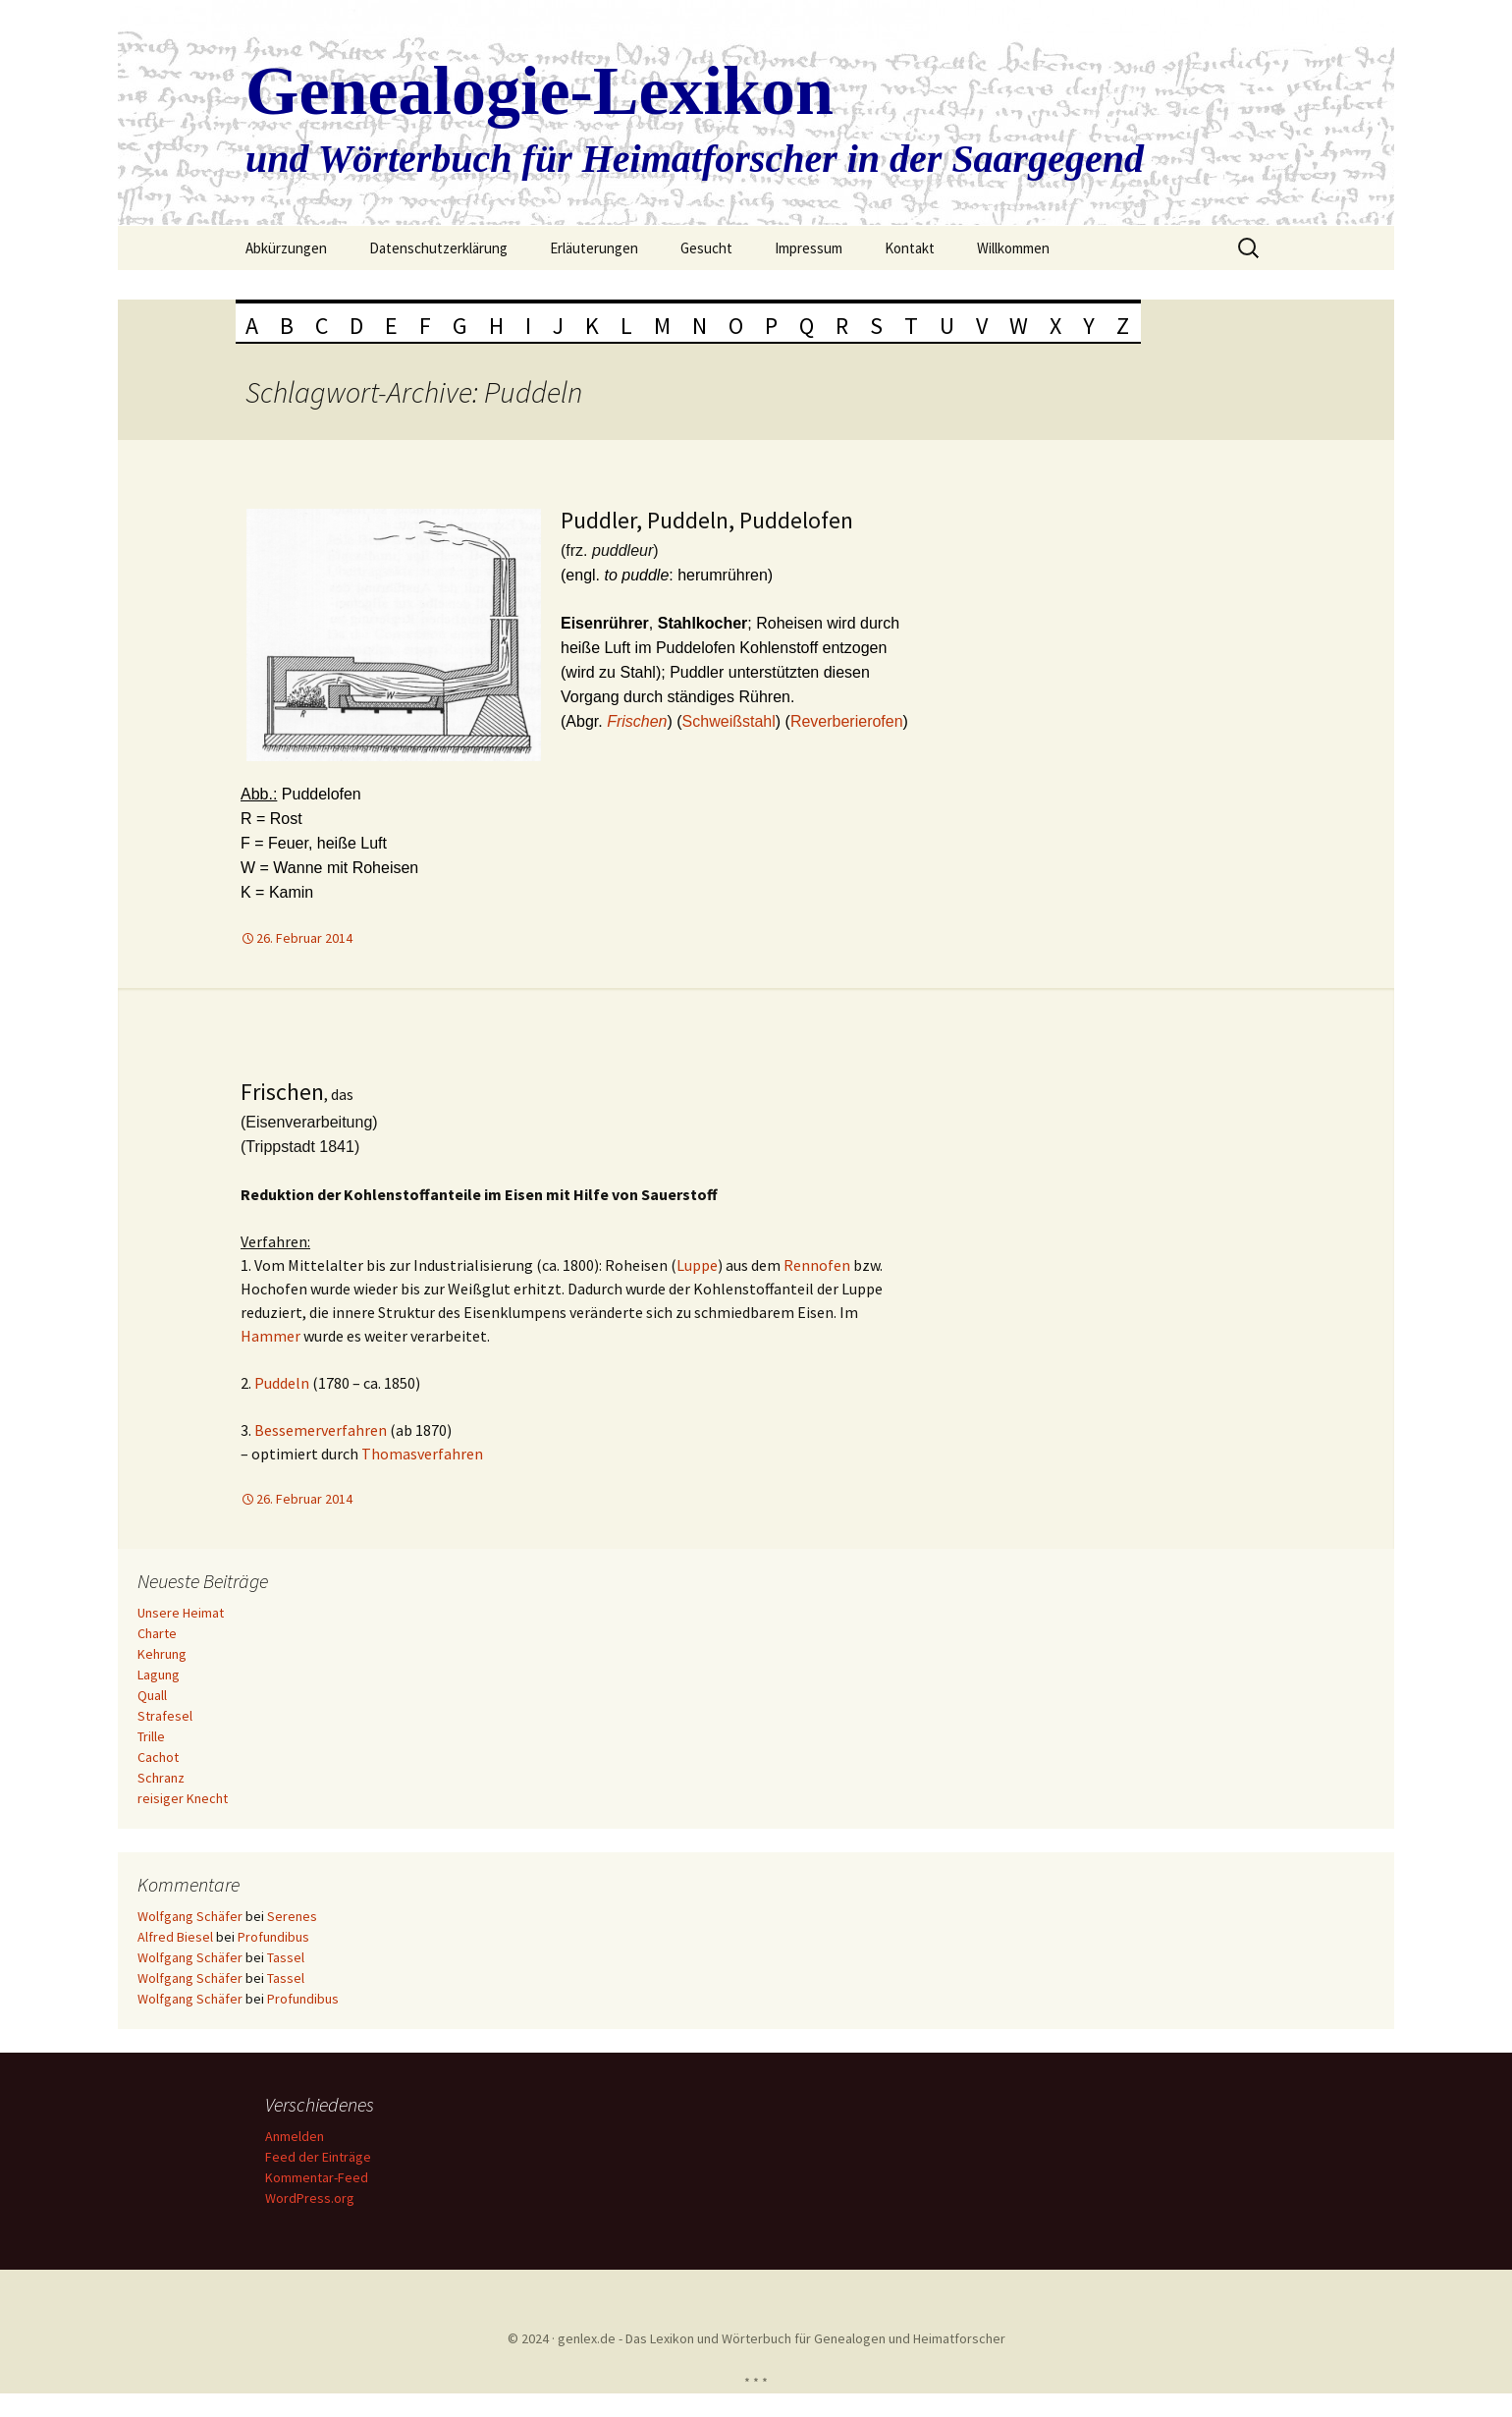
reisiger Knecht (182, 1798)
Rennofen (816, 1265)
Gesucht (706, 248)
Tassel (285, 1957)
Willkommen (1013, 248)
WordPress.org (309, 2198)
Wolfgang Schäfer (190, 1916)
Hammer (270, 1336)
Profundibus (273, 1937)
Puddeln (281, 1383)
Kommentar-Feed (316, 2177)
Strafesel (164, 1716)
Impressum (808, 248)
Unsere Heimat (180, 1612)
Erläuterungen (594, 248)
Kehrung (162, 1654)
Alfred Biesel (175, 1937)
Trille (151, 1736)
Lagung (158, 1674)
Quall (152, 1695)
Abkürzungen (286, 248)
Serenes (292, 1916)
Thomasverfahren (422, 1453)
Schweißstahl (729, 721)
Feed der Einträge (318, 2157)
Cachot (158, 1757)
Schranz (161, 1777)
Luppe (697, 1265)
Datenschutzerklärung (438, 248)
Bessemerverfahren (320, 1430)
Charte (157, 1633)
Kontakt (910, 248)
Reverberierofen (846, 721)
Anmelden (294, 2136)
